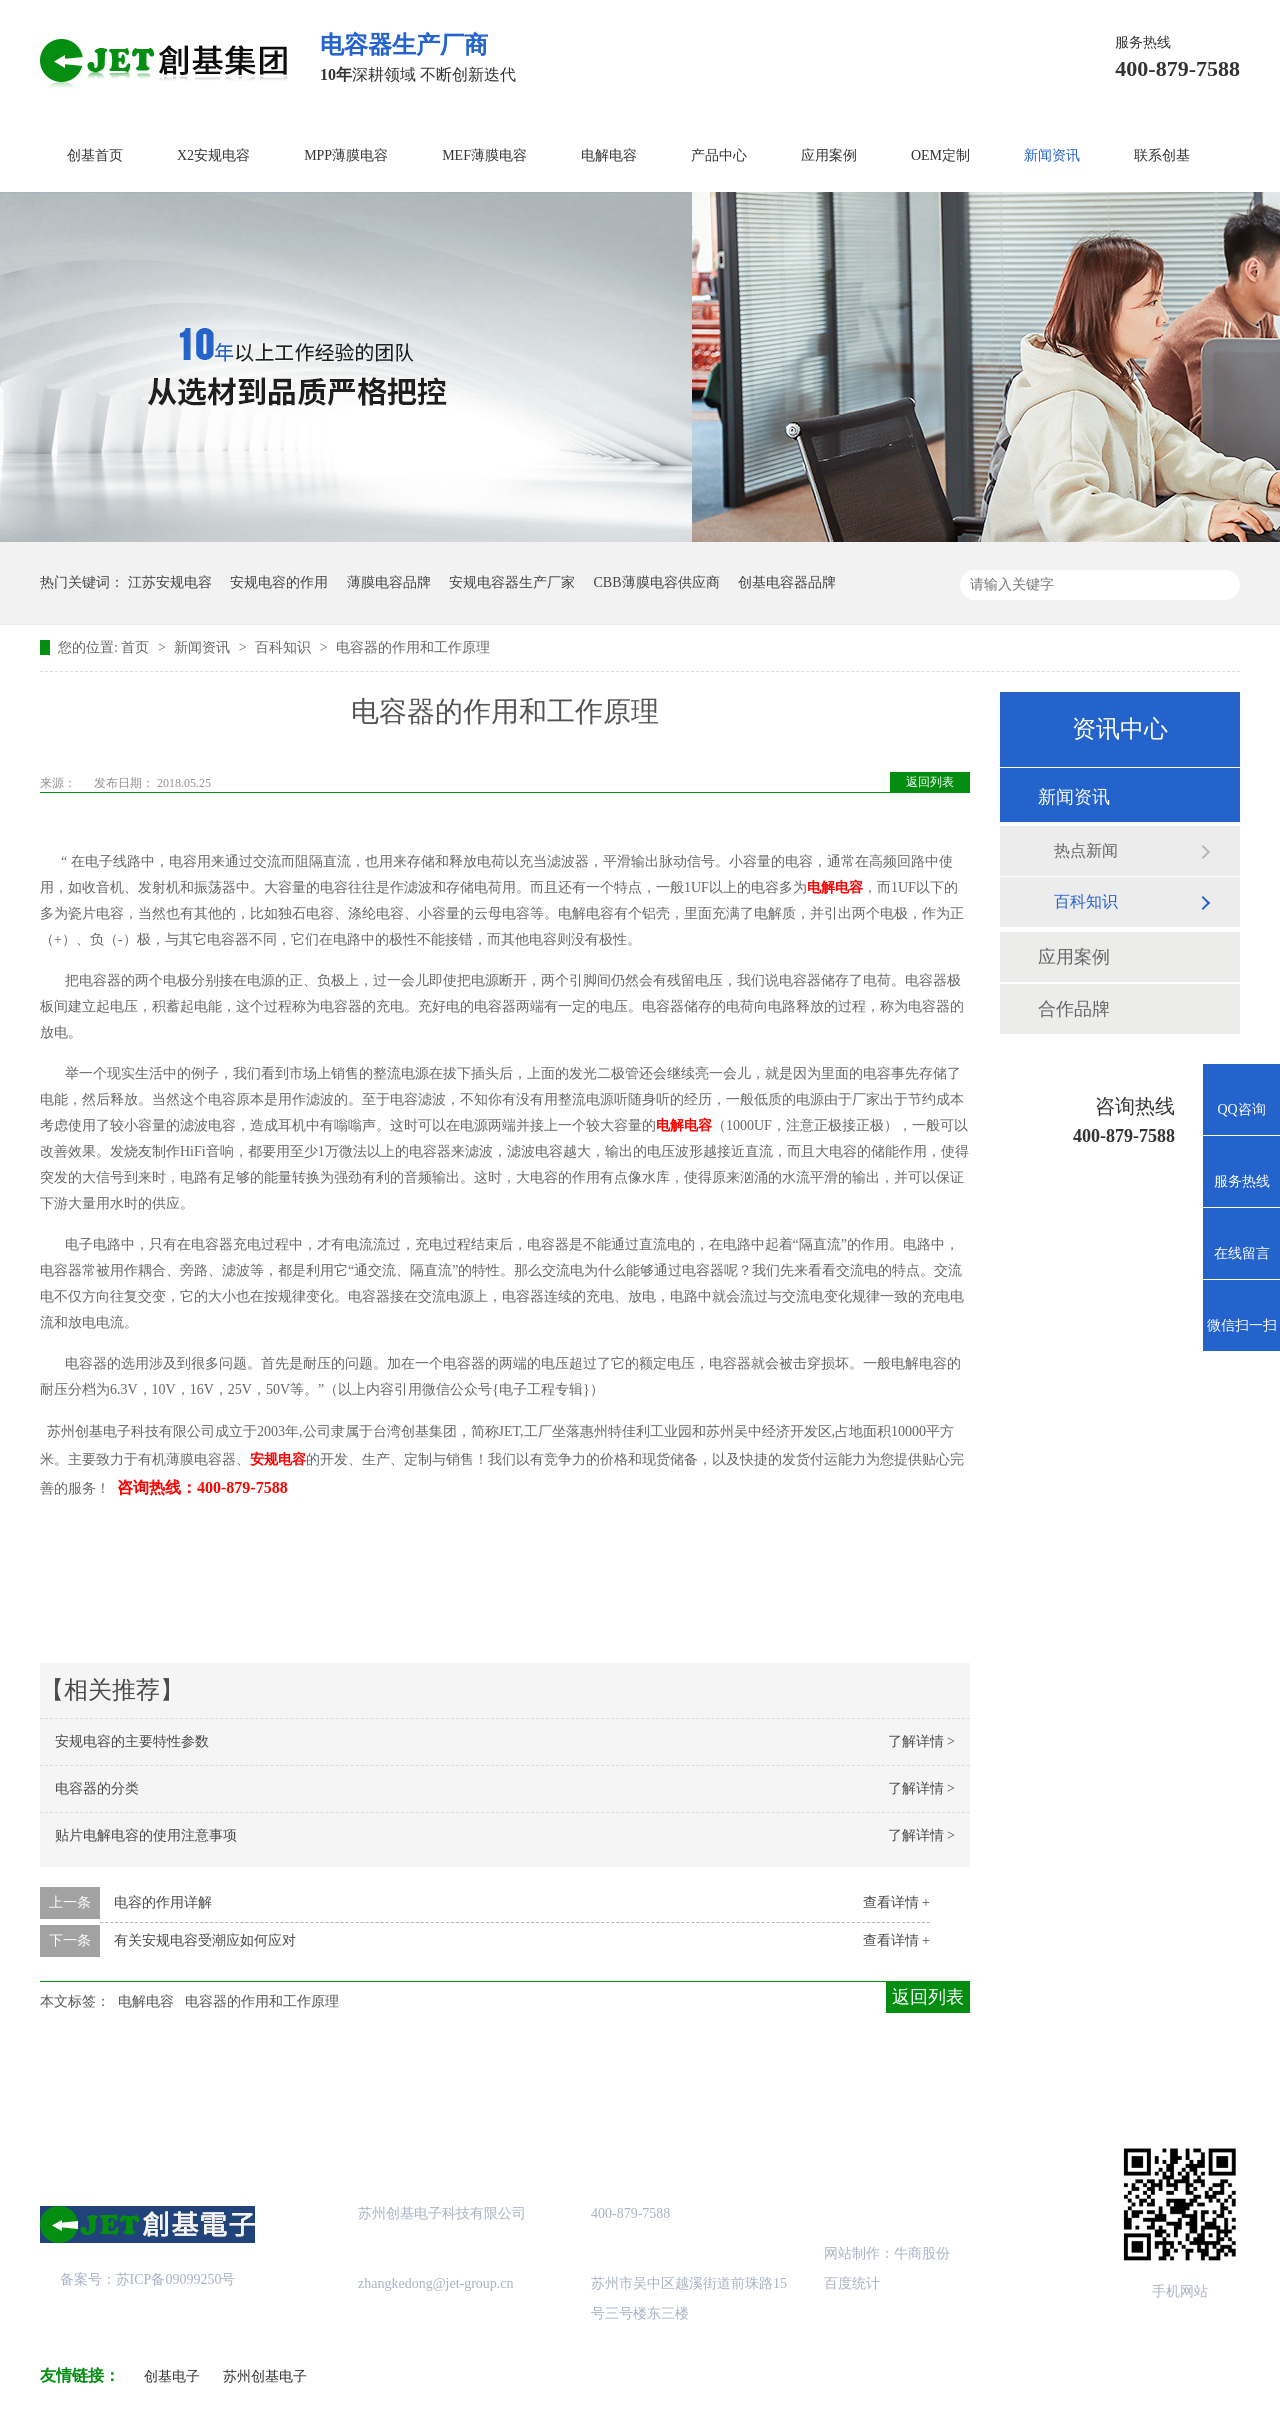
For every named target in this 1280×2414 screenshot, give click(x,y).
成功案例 (557, 2082)
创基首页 (95, 155)
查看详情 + (896, 1902)
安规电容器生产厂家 (512, 582)
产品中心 (719, 155)
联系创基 (1162, 155)
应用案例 (829, 155)
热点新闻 (1086, 850)
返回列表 (930, 782)
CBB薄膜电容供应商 (657, 582)
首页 (137, 647)
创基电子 (172, 2376)
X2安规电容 (213, 155)
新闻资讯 (1052, 155)
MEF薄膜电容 (484, 155)
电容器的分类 (97, 1788)
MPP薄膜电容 (346, 155)
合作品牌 (1074, 1009)
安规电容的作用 (279, 582)
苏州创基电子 (265, 2376)
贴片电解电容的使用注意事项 (146, 1835)
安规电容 (278, 1459)
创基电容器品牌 (787, 582)
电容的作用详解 (163, 1902)
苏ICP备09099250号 (176, 2279)
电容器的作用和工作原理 (413, 647)
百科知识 (285, 647)
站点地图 (723, 2082)
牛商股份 (922, 2253)
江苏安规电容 (170, 582)
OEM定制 (940, 155)
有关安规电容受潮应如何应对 (205, 1940)
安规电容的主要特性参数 (132, 1741)
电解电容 (609, 155)
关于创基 (227, 2082)
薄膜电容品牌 (389, 582)
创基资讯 (888, 2082)
